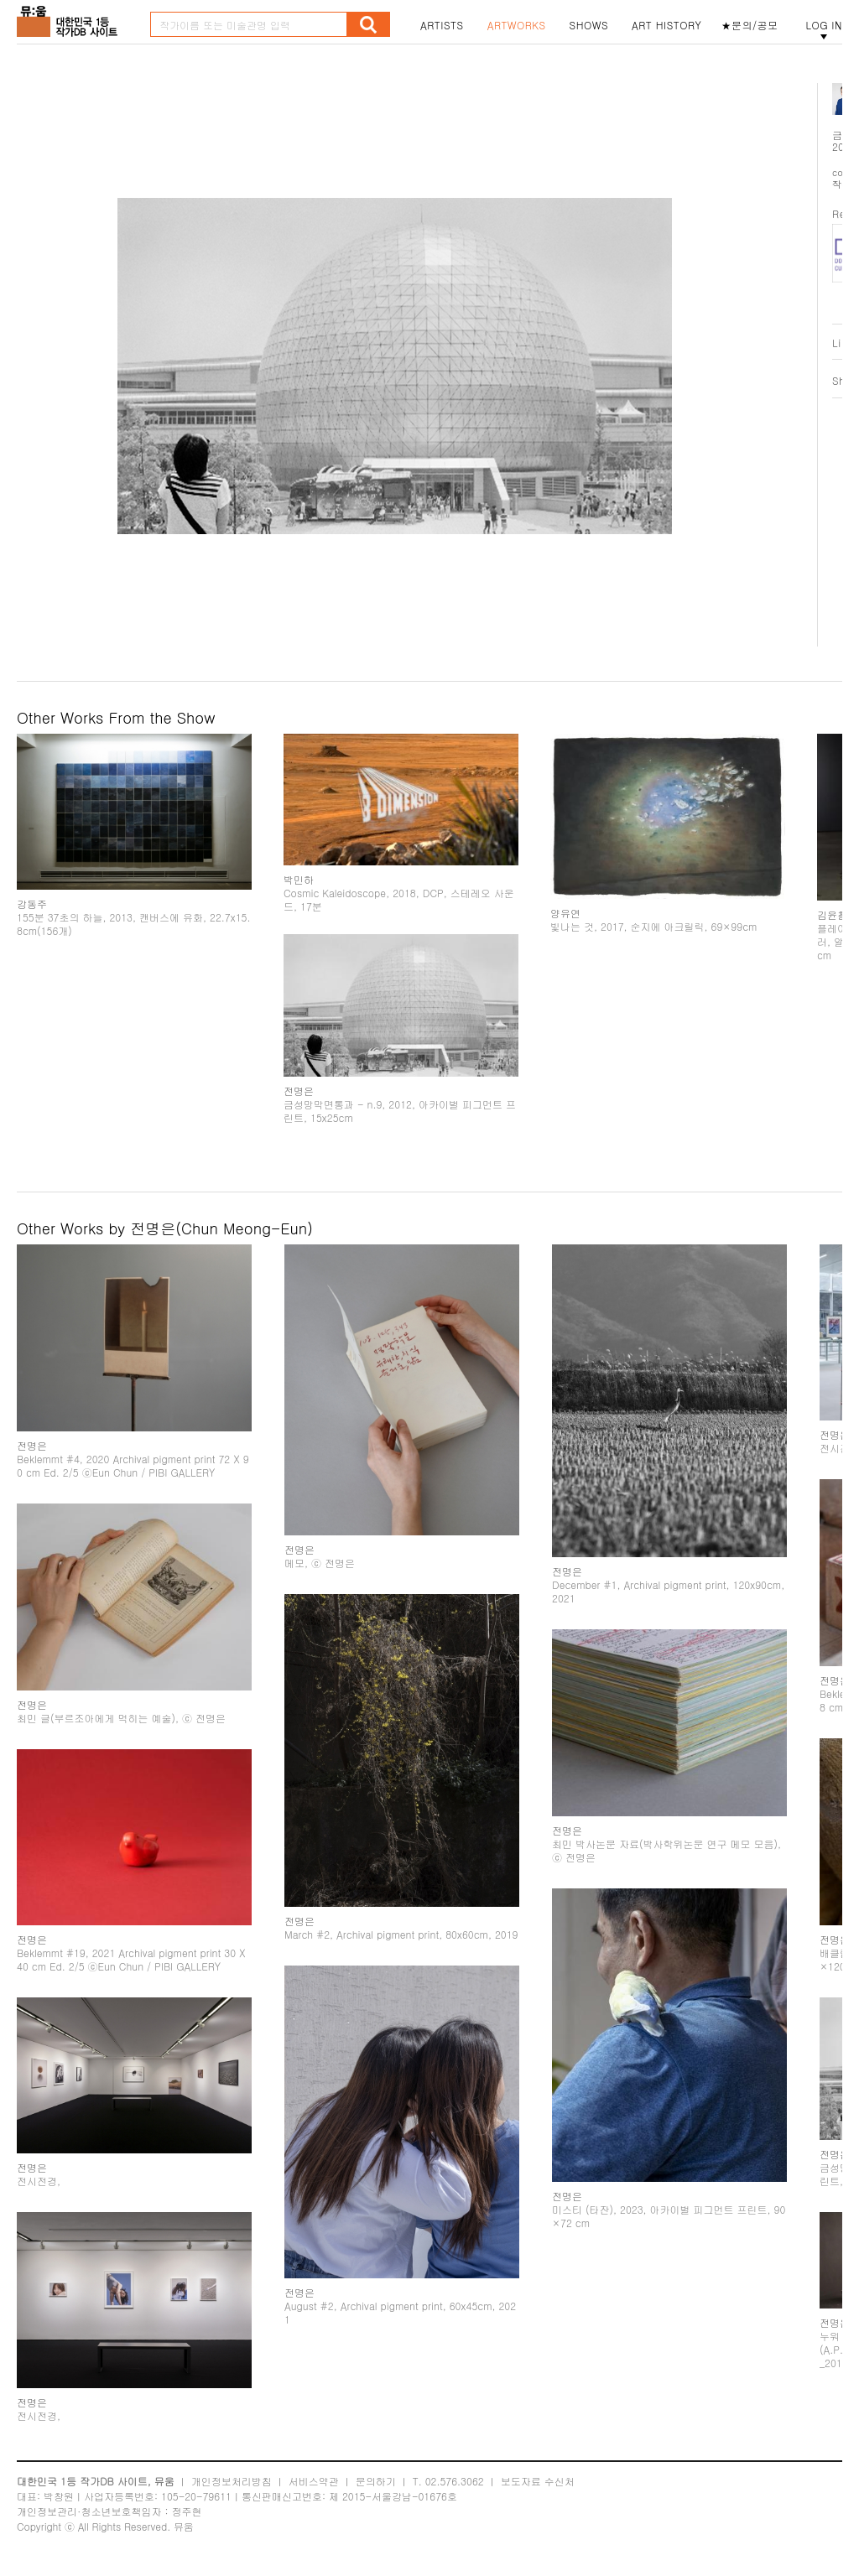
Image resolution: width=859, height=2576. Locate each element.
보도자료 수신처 (538, 2481)
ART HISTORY (667, 25)
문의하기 (376, 2481)
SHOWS (589, 25)
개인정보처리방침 (231, 2481)
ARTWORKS (516, 25)
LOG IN (823, 25)
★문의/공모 (749, 25)
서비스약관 (314, 2481)
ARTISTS (442, 25)
